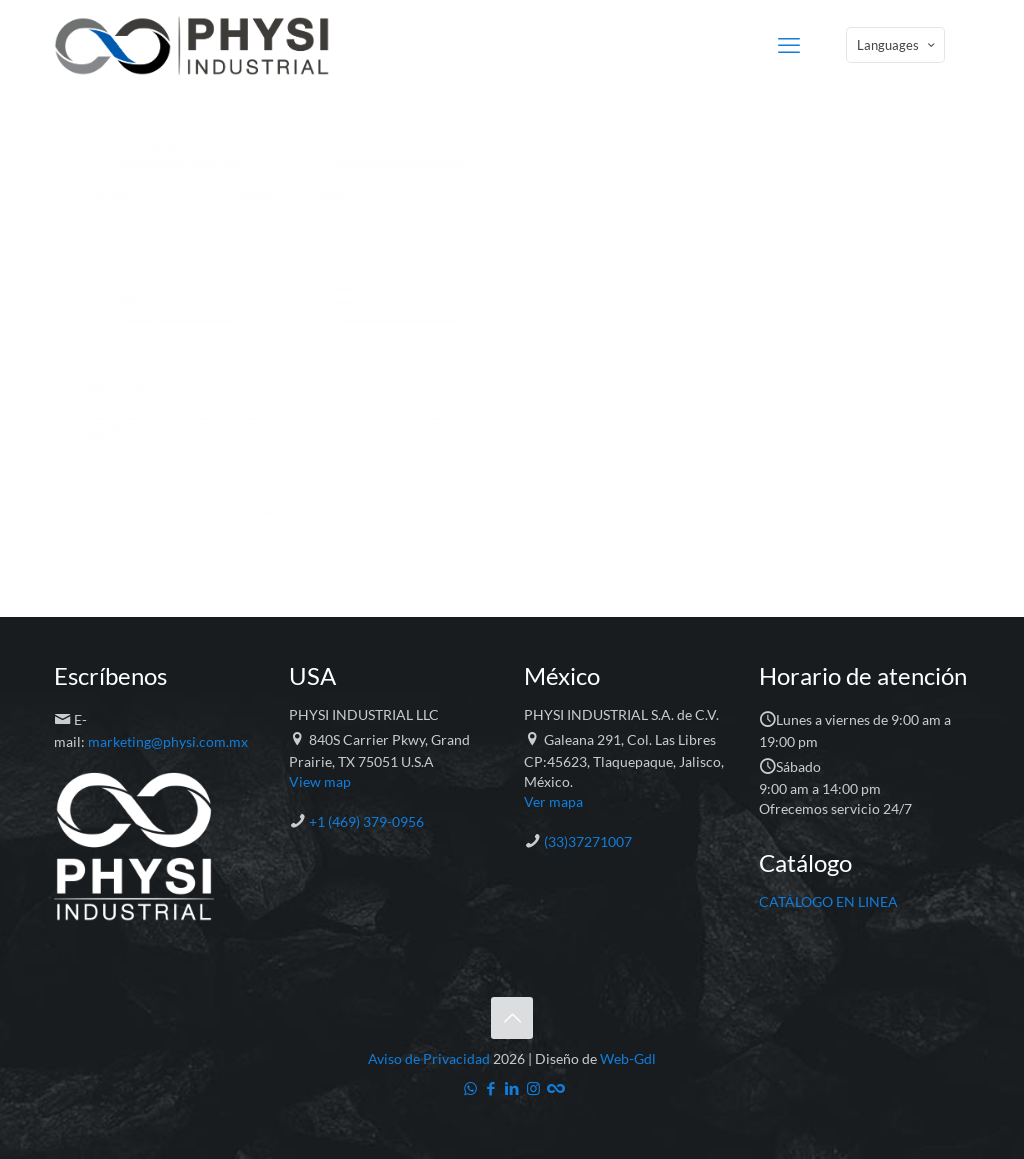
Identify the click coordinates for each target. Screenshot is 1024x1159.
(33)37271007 (588, 841)
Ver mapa (553, 801)
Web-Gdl (628, 1058)
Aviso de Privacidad (429, 1058)
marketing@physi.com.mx (168, 741)
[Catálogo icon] (554, 1088)
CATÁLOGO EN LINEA (828, 901)
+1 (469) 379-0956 (366, 821)
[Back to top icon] (512, 1018)
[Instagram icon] (533, 1088)
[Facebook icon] (491, 1088)
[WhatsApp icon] (470, 1088)
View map (320, 781)
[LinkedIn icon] (512, 1088)
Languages (897, 45)
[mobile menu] (789, 45)
